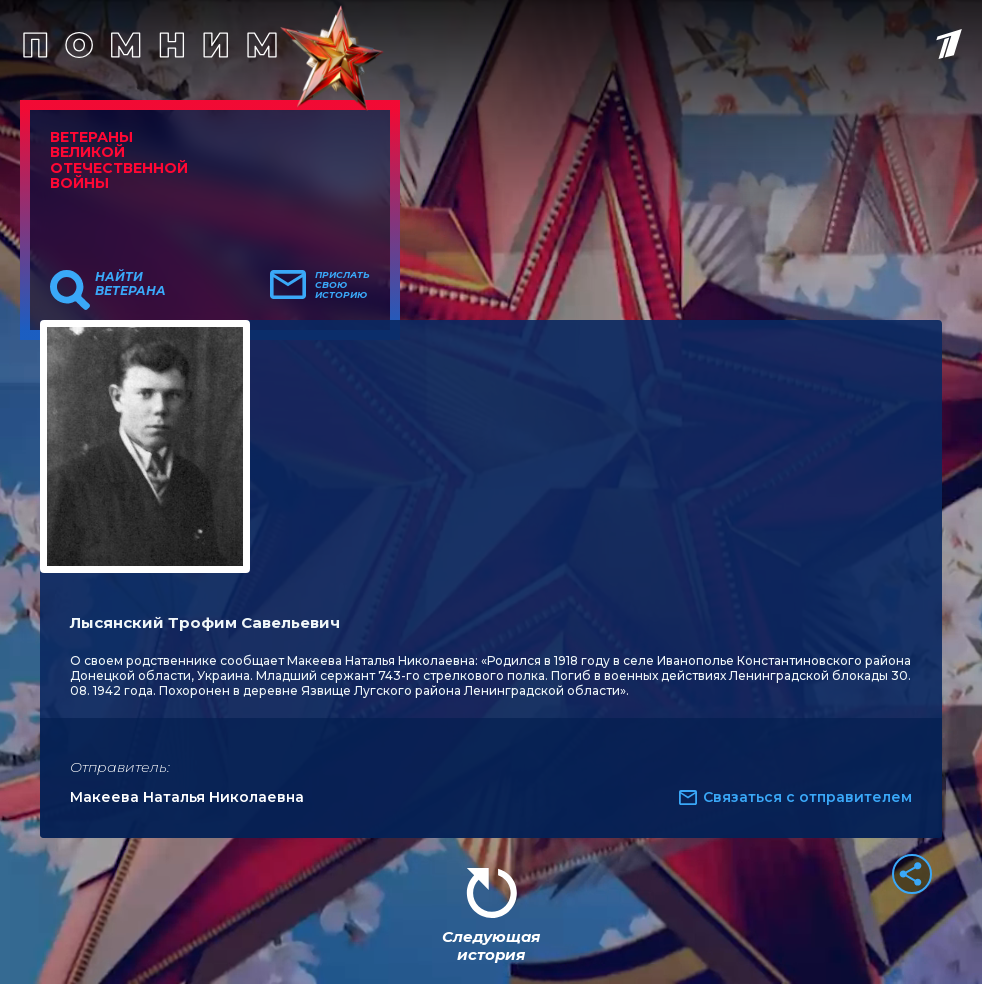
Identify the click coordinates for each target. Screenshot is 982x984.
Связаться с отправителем (807, 797)
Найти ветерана (130, 284)
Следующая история (491, 945)
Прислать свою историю (342, 285)
